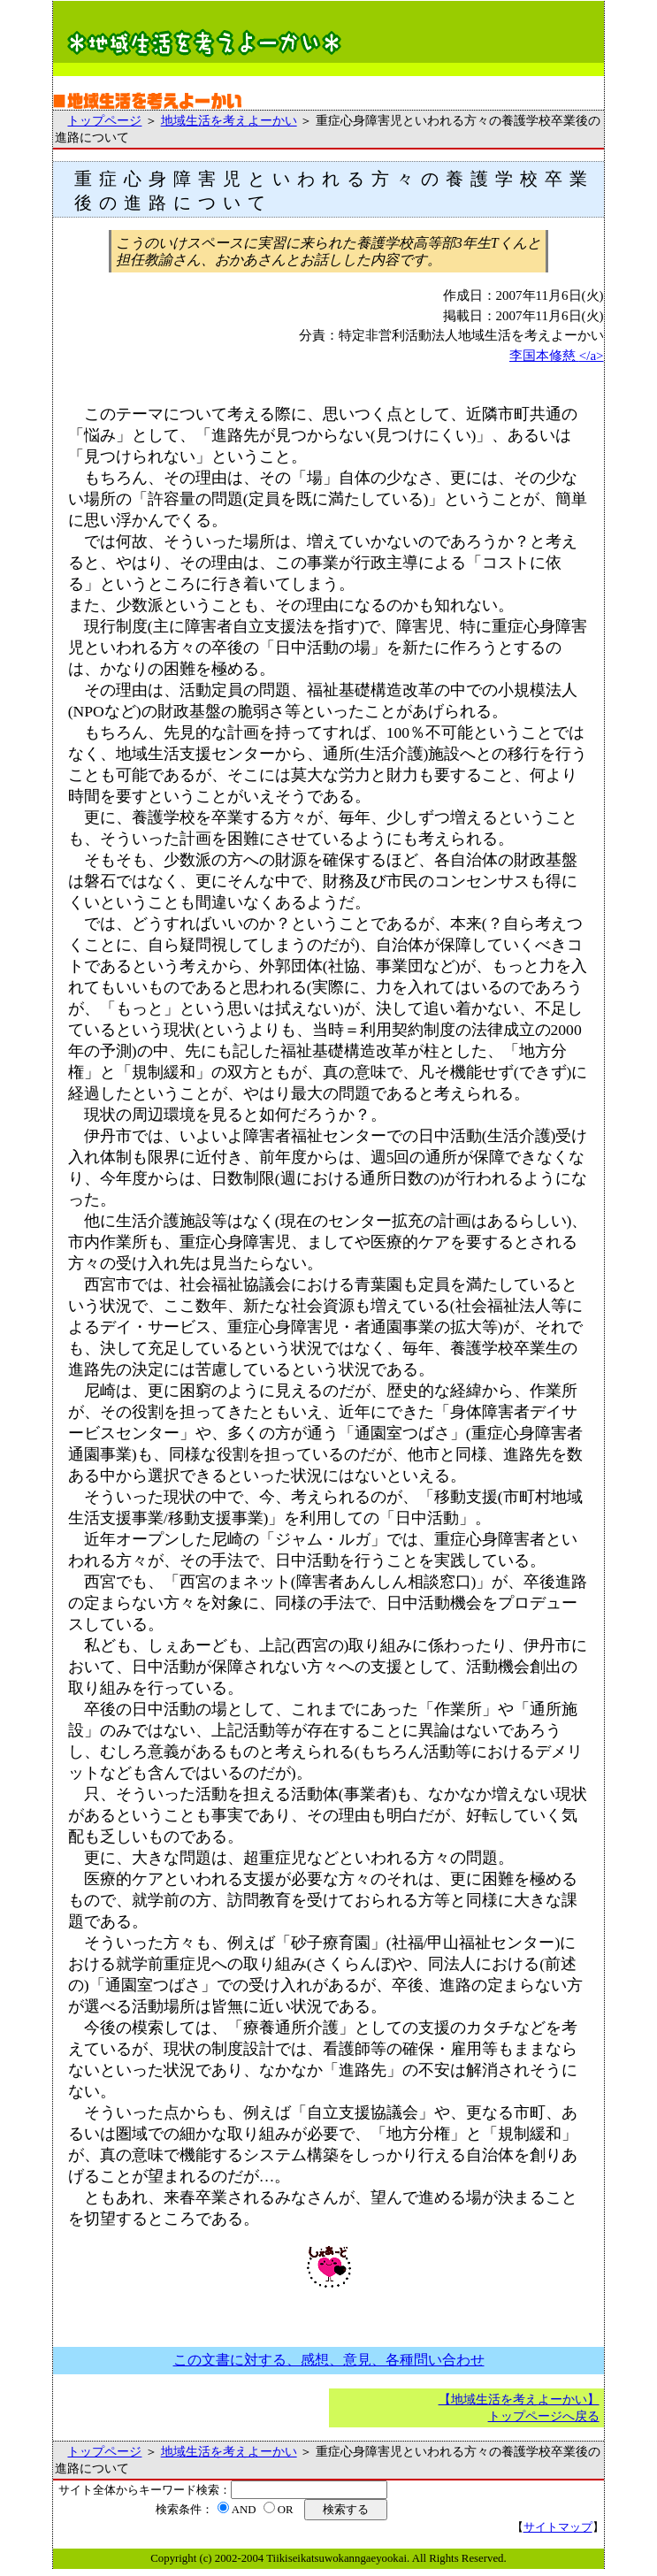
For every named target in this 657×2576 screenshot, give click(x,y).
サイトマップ (557, 2527)
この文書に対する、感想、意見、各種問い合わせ (329, 2359)
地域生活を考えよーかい (229, 120)
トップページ (104, 120)
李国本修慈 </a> (556, 356)
